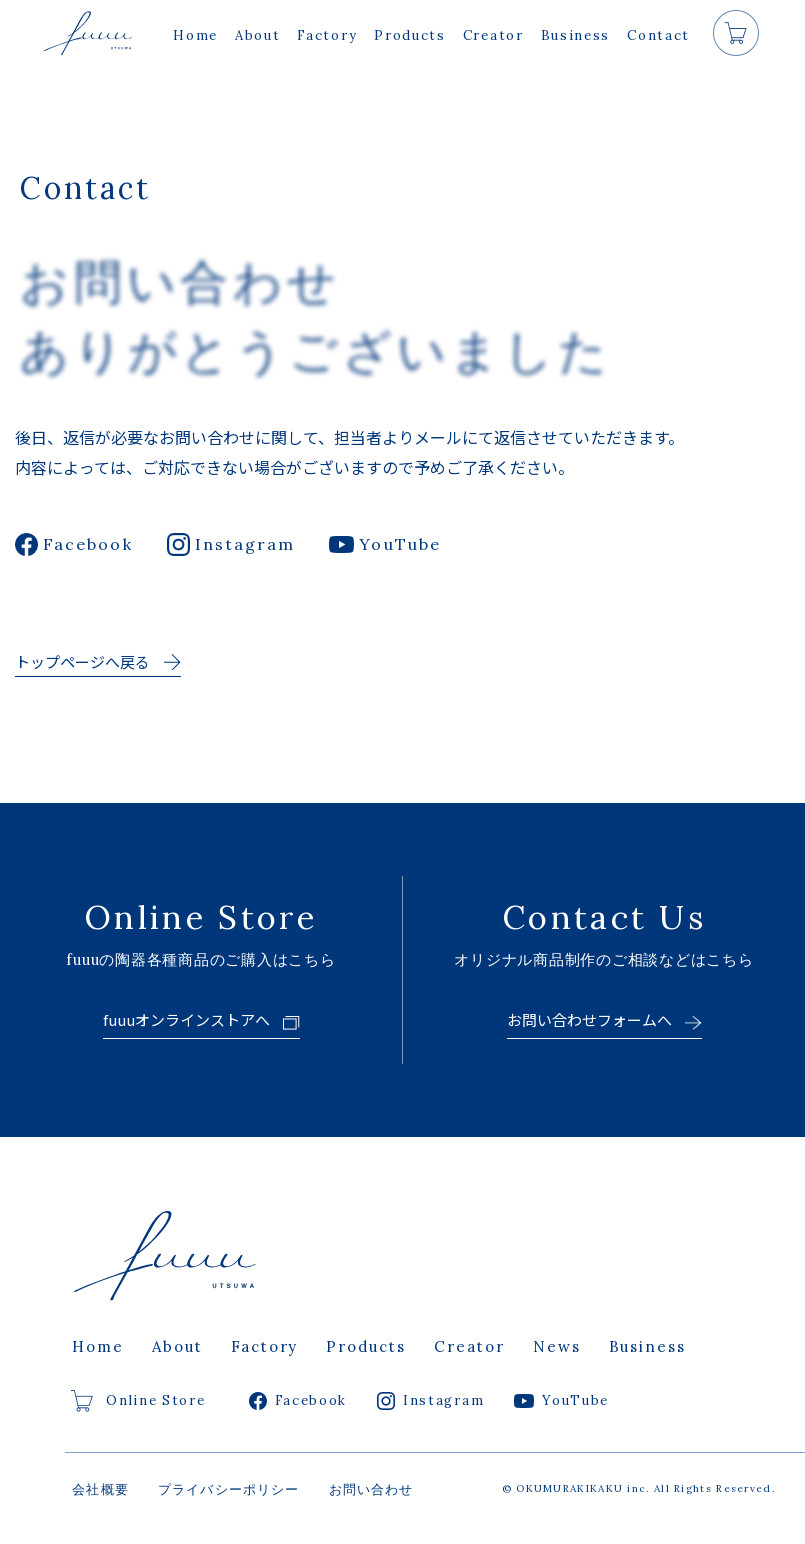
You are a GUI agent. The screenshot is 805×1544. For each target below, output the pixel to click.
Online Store (138, 1401)
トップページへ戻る (82, 661)
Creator (493, 35)
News (557, 1346)
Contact (658, 35)
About (257, 35)
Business (576, 35)
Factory (327, 35)
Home (195, 35)
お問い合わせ (371, 1489)
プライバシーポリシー (229, 1489)
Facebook (74, 544)
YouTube (385, 544)
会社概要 (100, 1489)
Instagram (231, 544)
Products (410, 35)
